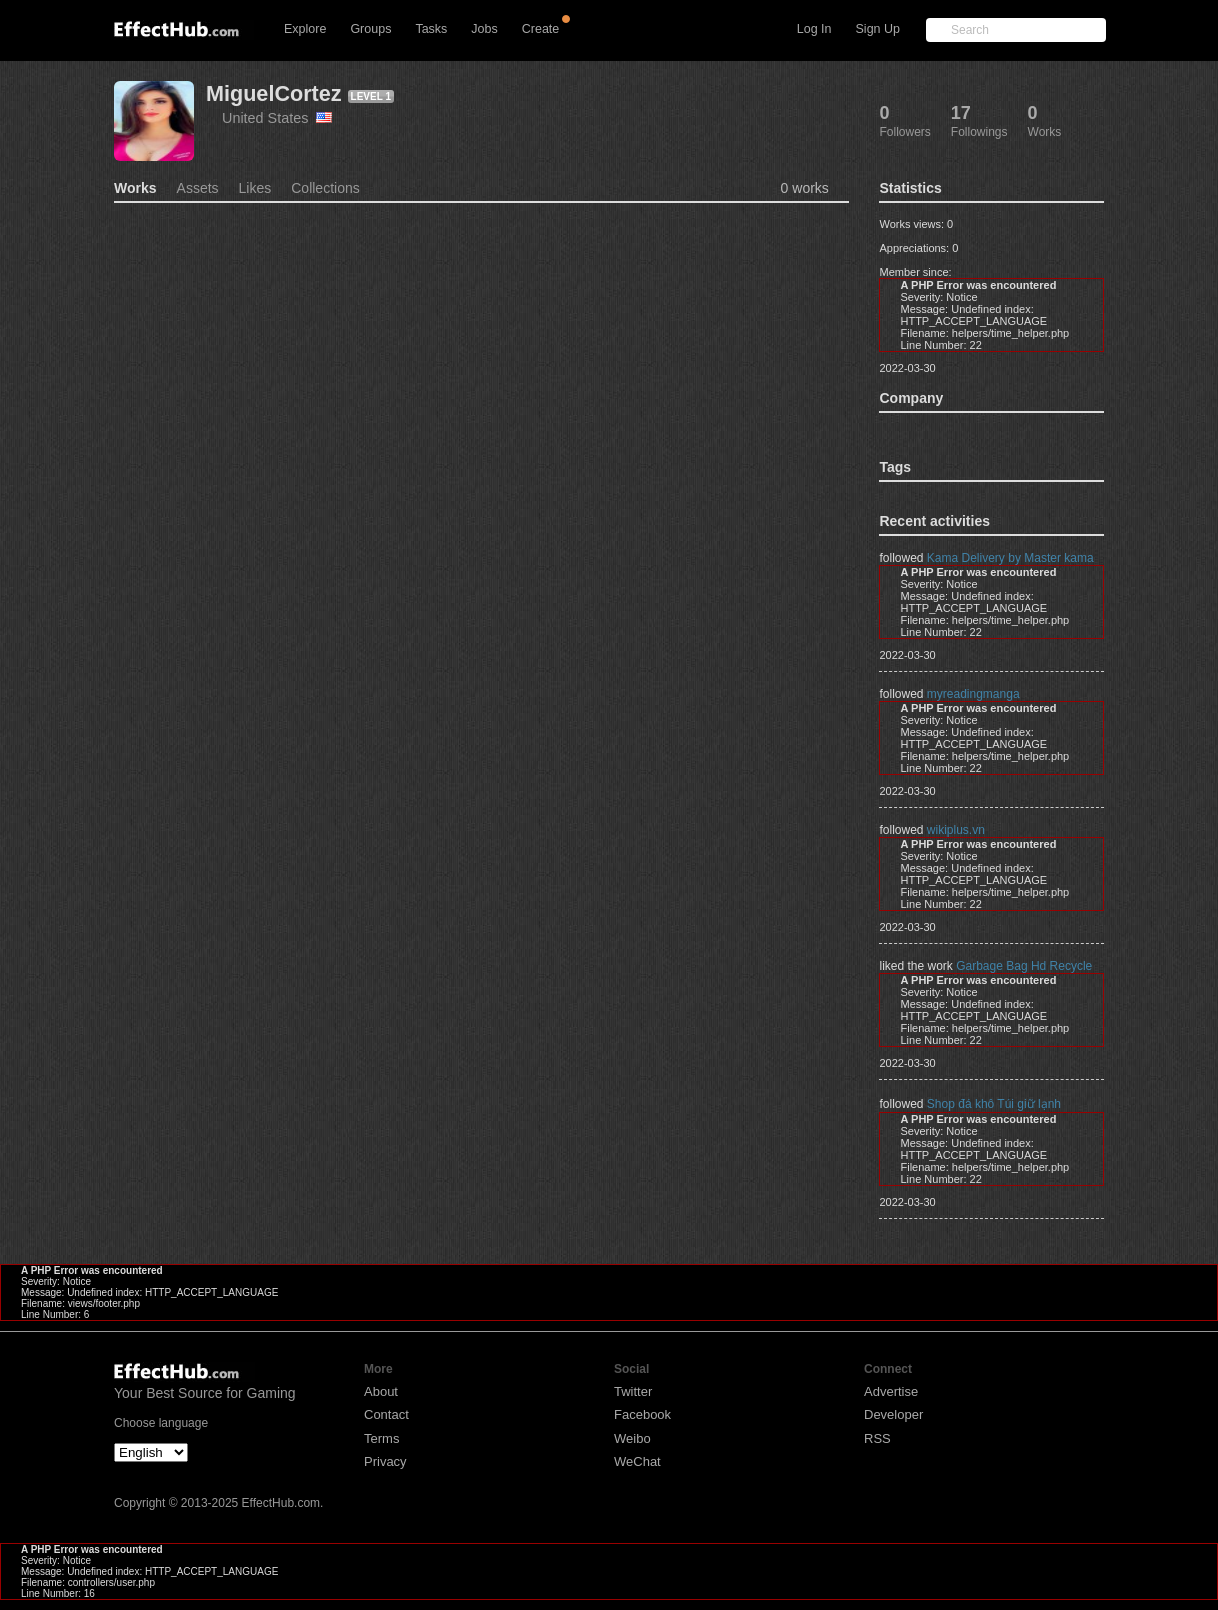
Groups (370, 29)
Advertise (891, 1391)
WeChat (637, 1461)
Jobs (484, 29)
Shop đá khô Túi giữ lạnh (994, 1104)
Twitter (633, 1391)
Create (541, 29)
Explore (305, 29)
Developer (893, 1414)
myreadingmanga (973, 694)
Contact (386, 1414)
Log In (814, 29)
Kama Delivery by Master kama (1010, 558)
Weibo (632, 1438)
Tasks (431, 29)
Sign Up (878, 29)
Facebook (642, 1414)
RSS (877, 1438)
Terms (381, 1438)
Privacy (385, 1461)
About (381, 1391)
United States (277, 118)
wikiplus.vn (956, 830)
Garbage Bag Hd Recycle (1024, 966)
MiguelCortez (274, 93)
